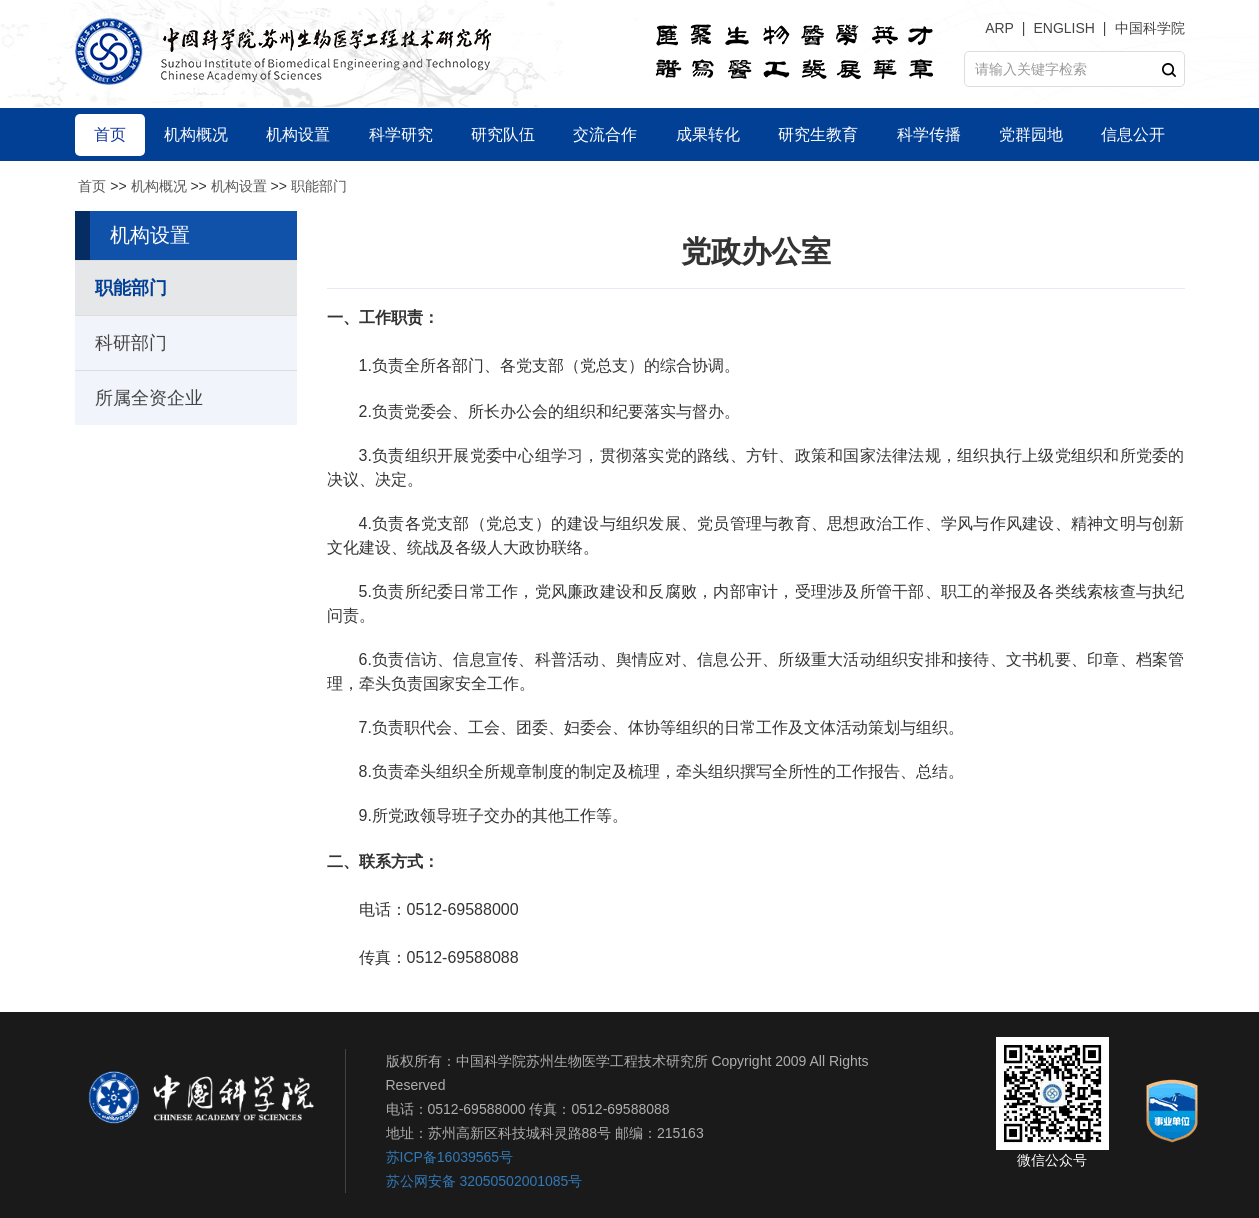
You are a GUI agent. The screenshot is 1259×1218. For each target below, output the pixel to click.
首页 (92, 186)
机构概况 (159, 186)
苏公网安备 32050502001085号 (484, 1181)
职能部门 (319, 186)
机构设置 (239, 186)
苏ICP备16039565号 (450, 1157)
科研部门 (131, 343)
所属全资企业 (149, 398)
